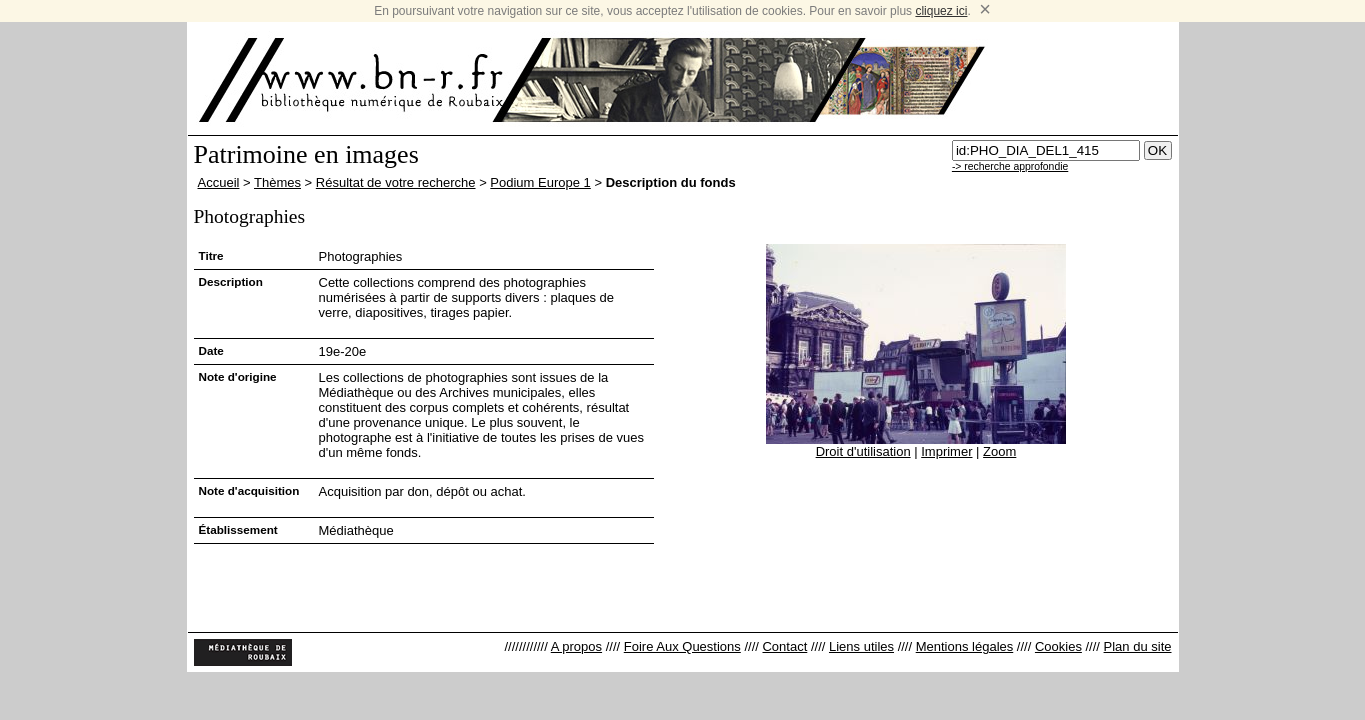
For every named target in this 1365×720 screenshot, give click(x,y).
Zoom (999, 451)
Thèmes (277, 182)
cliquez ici (941, 11)
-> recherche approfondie (1010, 166)
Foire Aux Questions (682, 646)
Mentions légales (965, 646)
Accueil (219, 182)
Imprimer (946, 451)
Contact (784, 646)
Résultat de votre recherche (396, 182)
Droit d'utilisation (863, 451)
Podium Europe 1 (540, 182)
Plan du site (1138, 646)
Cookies (1058, 646)
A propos (576, 646)
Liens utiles (861, 646)
